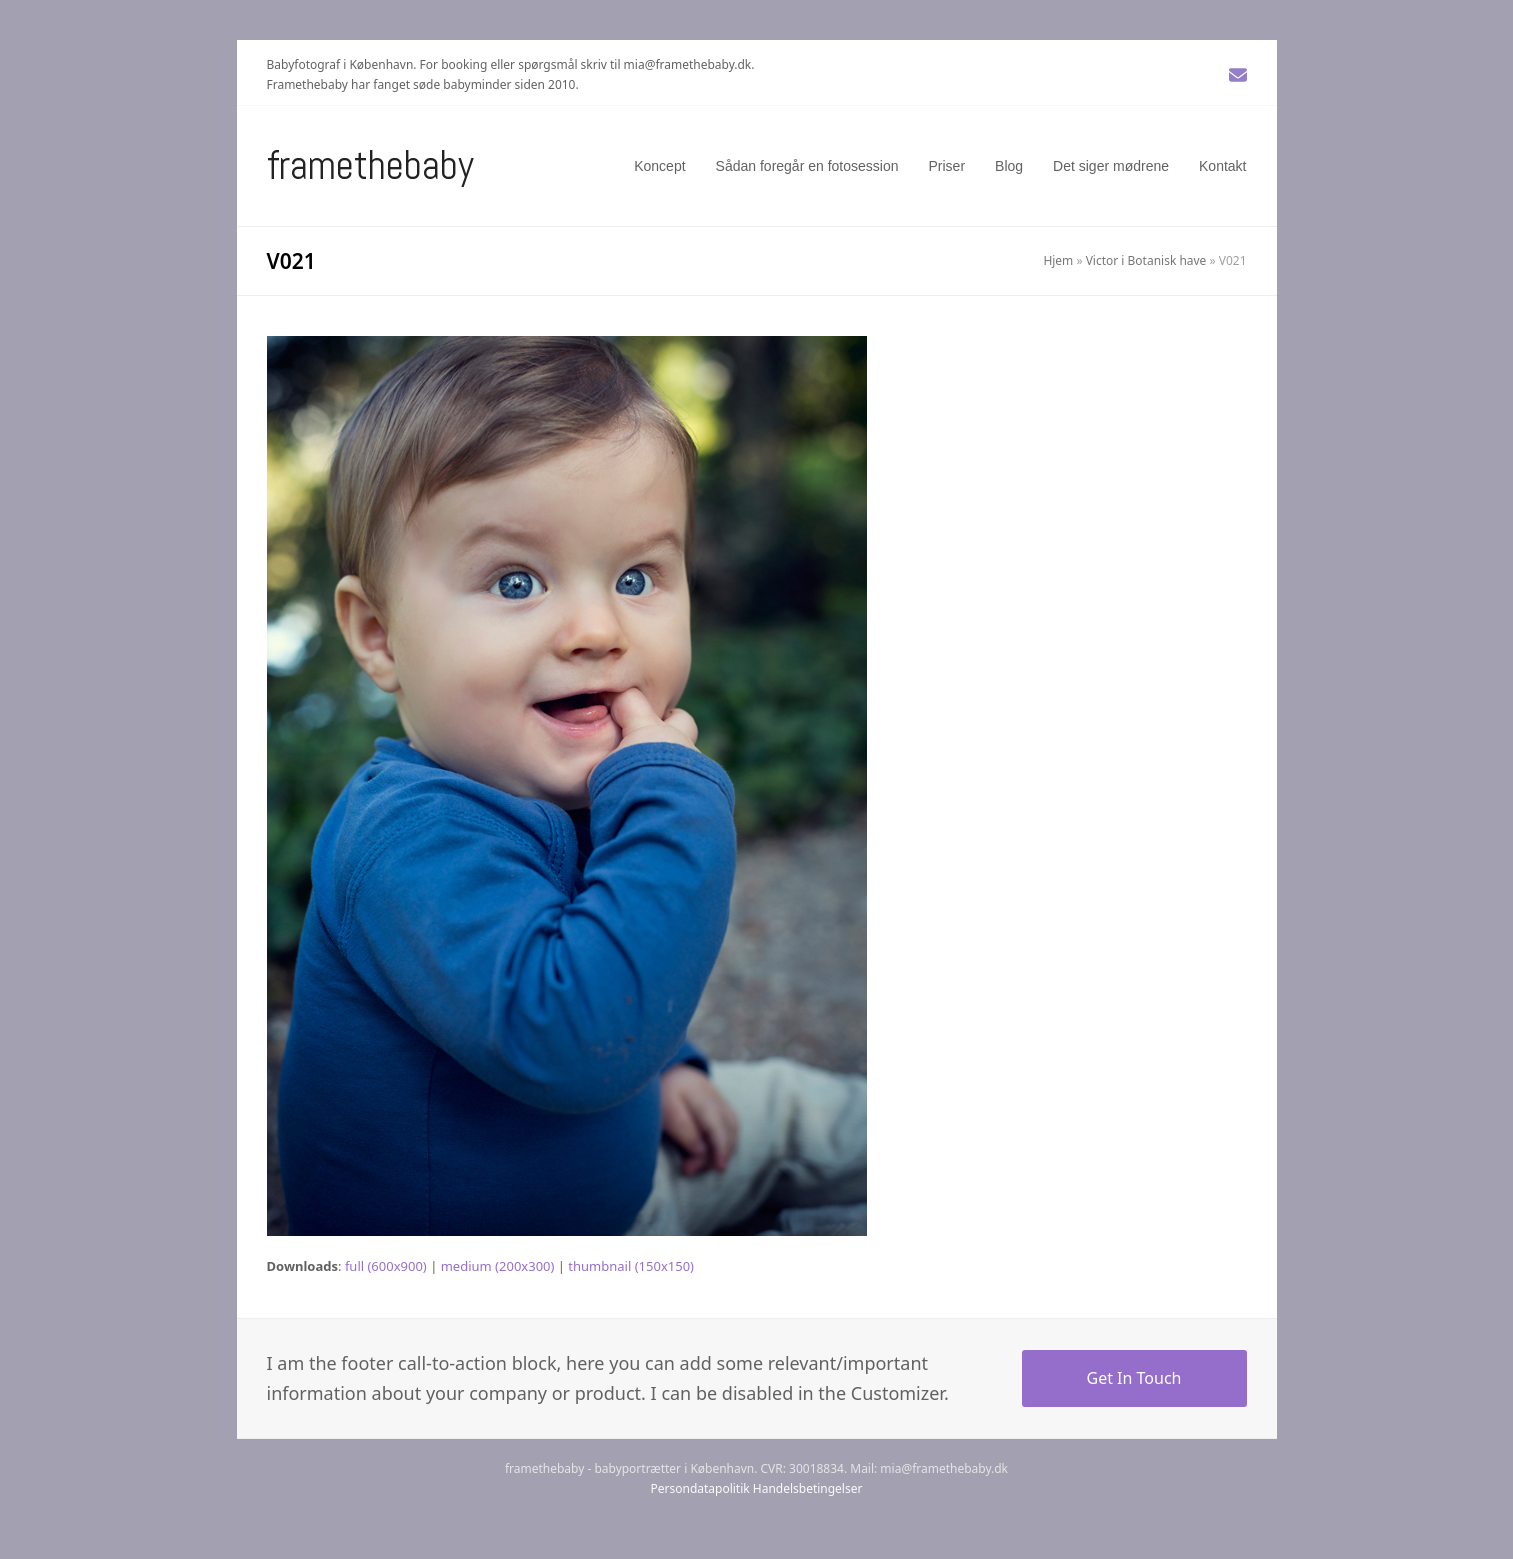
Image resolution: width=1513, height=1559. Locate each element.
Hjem (1058, 260)
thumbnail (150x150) (631, 1266)
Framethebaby (370, 165)
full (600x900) (386, 1266)
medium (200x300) (498, 1266)
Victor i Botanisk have (1146, 260)
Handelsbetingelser (808, 1488)
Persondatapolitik (700, 1488)
